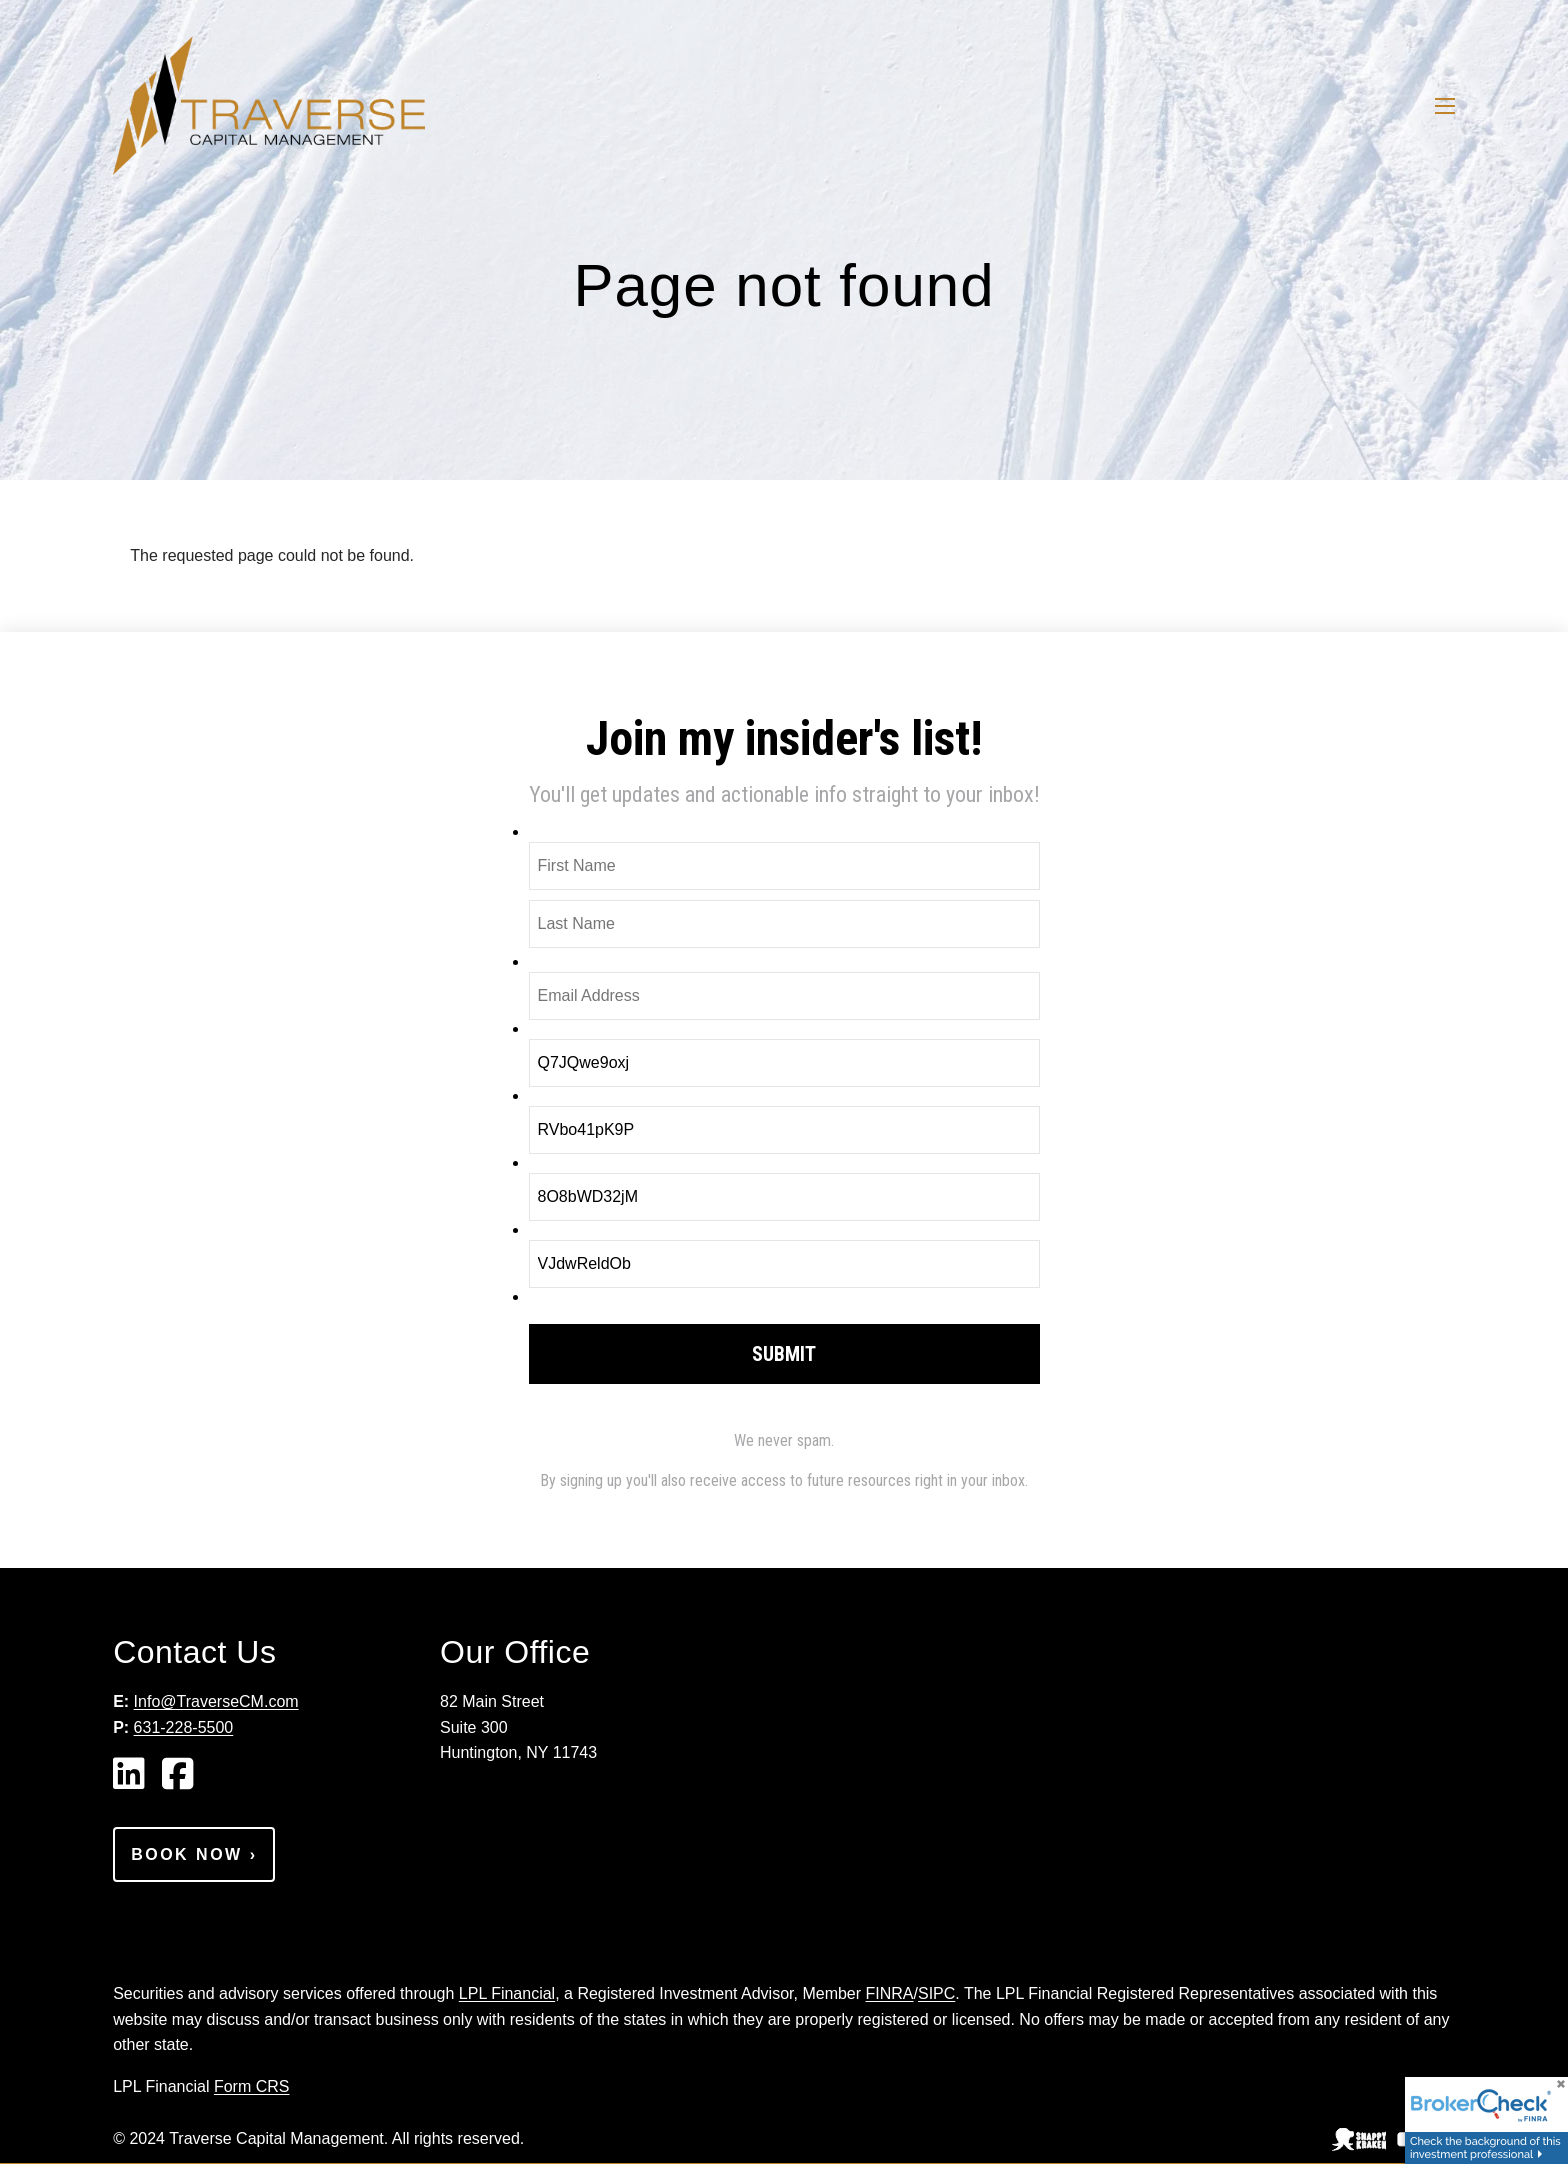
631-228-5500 (184, 1727)
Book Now (194, 1854)
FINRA (890, 1993)
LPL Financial (507, 1993)
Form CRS (252, 2086)
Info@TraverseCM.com (216, 1701)
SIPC (936, 1993)
